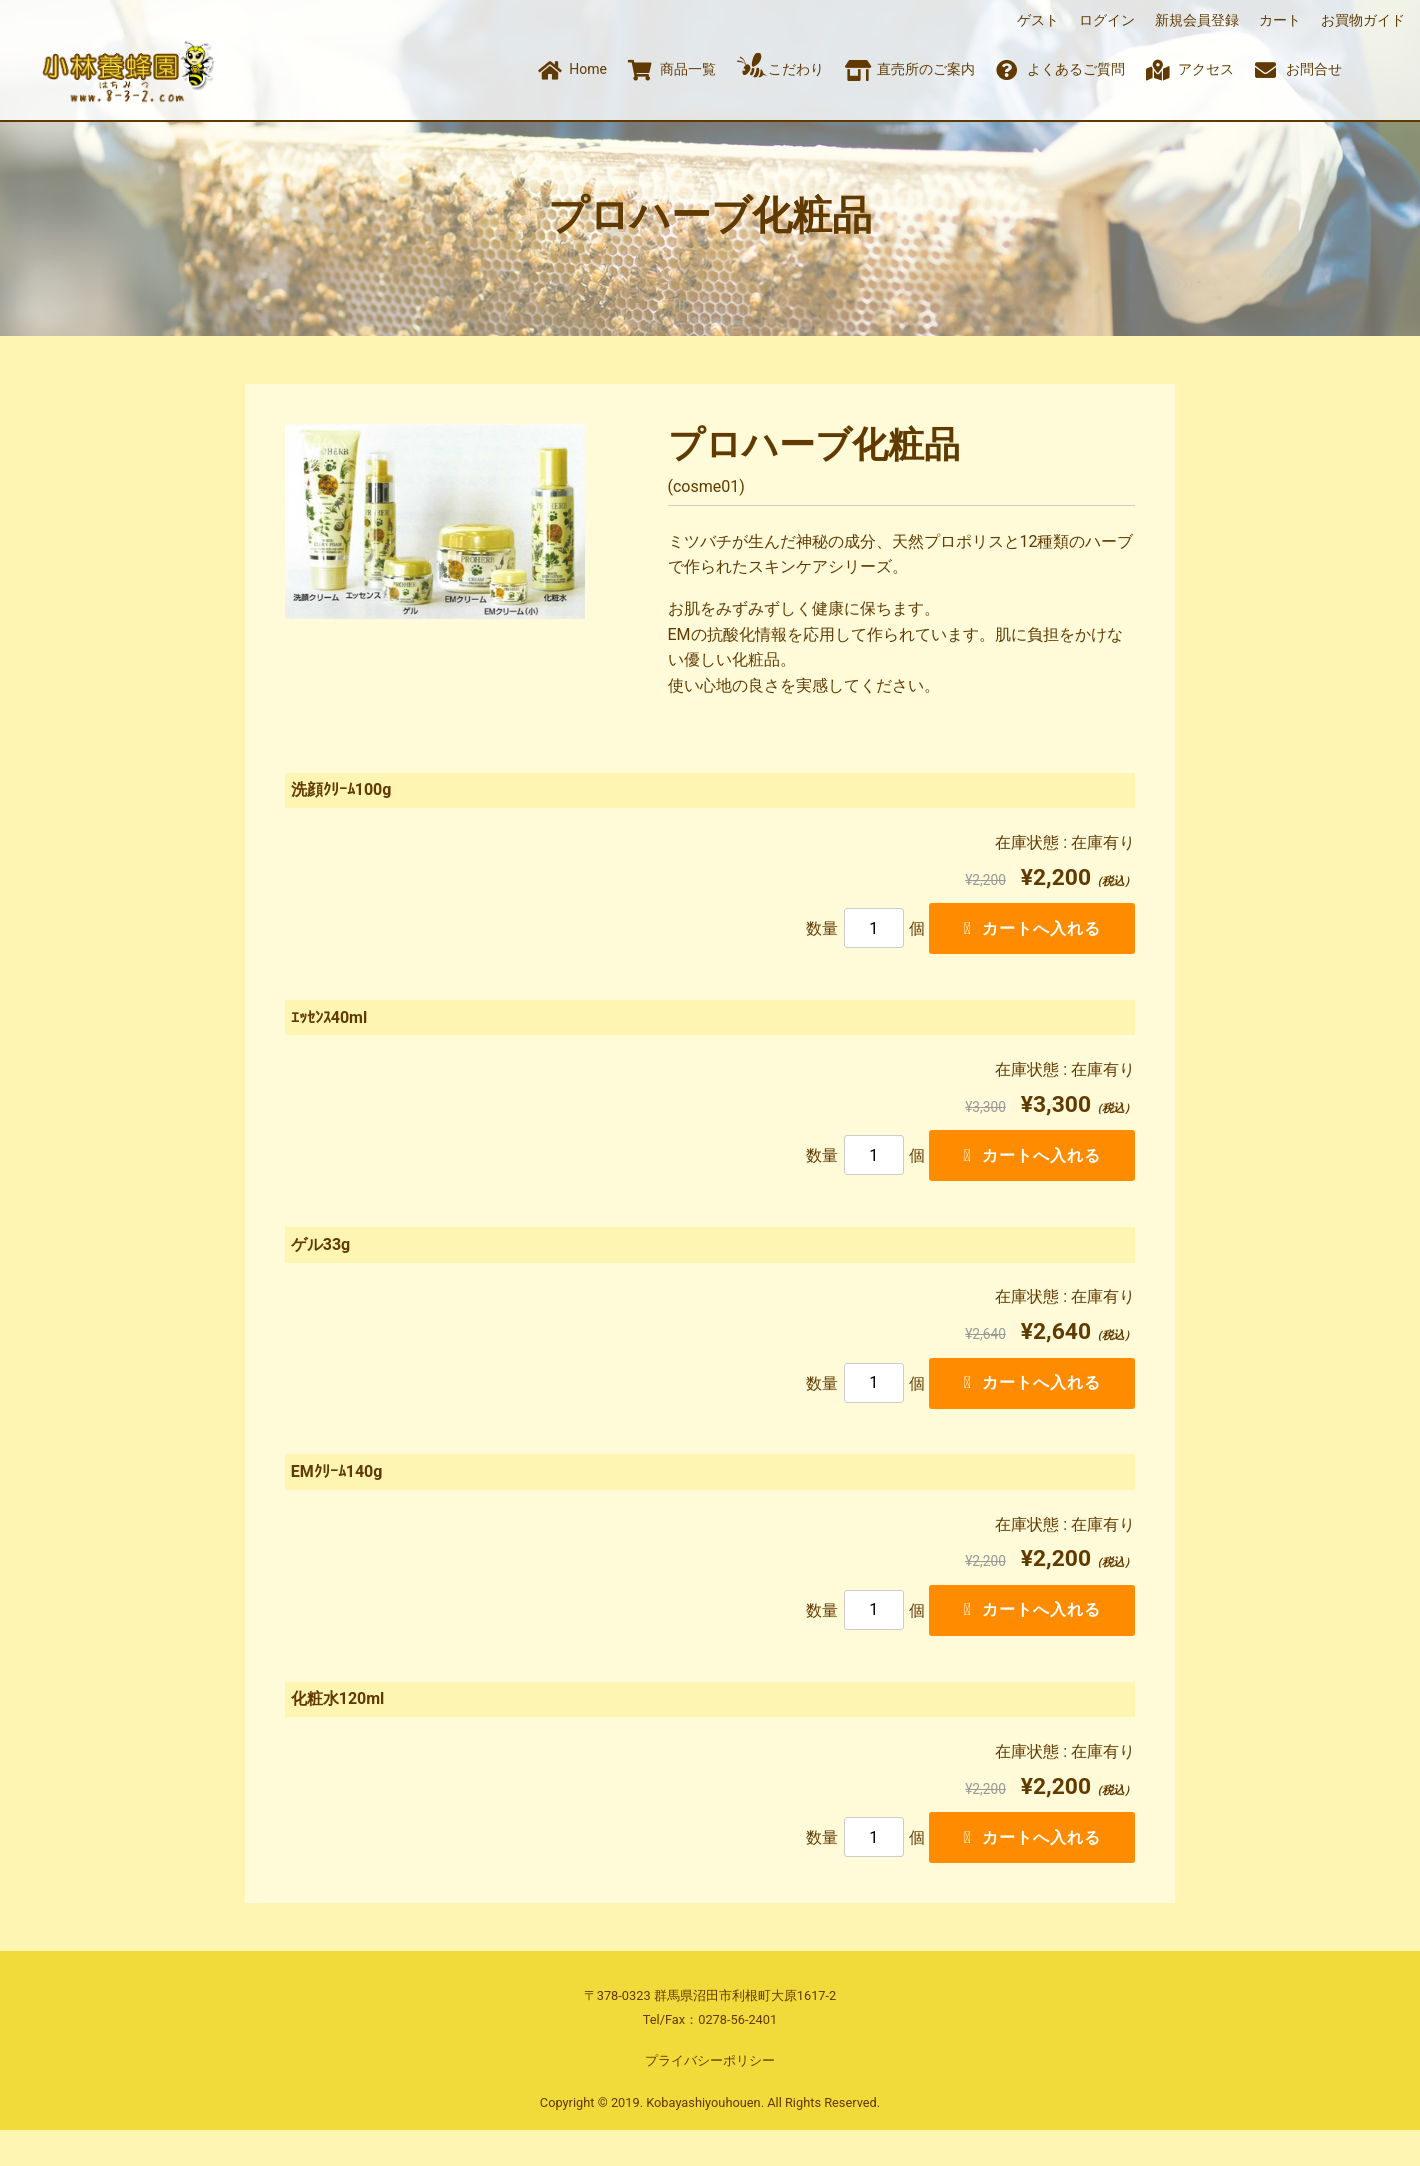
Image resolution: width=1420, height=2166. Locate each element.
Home (583, 69)
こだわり (781, 64)
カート (1280, 20)
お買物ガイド (1363, 20)
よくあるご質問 (1061, 69)
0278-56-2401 (737, 2055)
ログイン (1107, 20)
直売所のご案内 (910, 69)
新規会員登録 (1197, 20)
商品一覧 (672, 69)
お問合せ (1299, 69)
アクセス (1190, 69)
